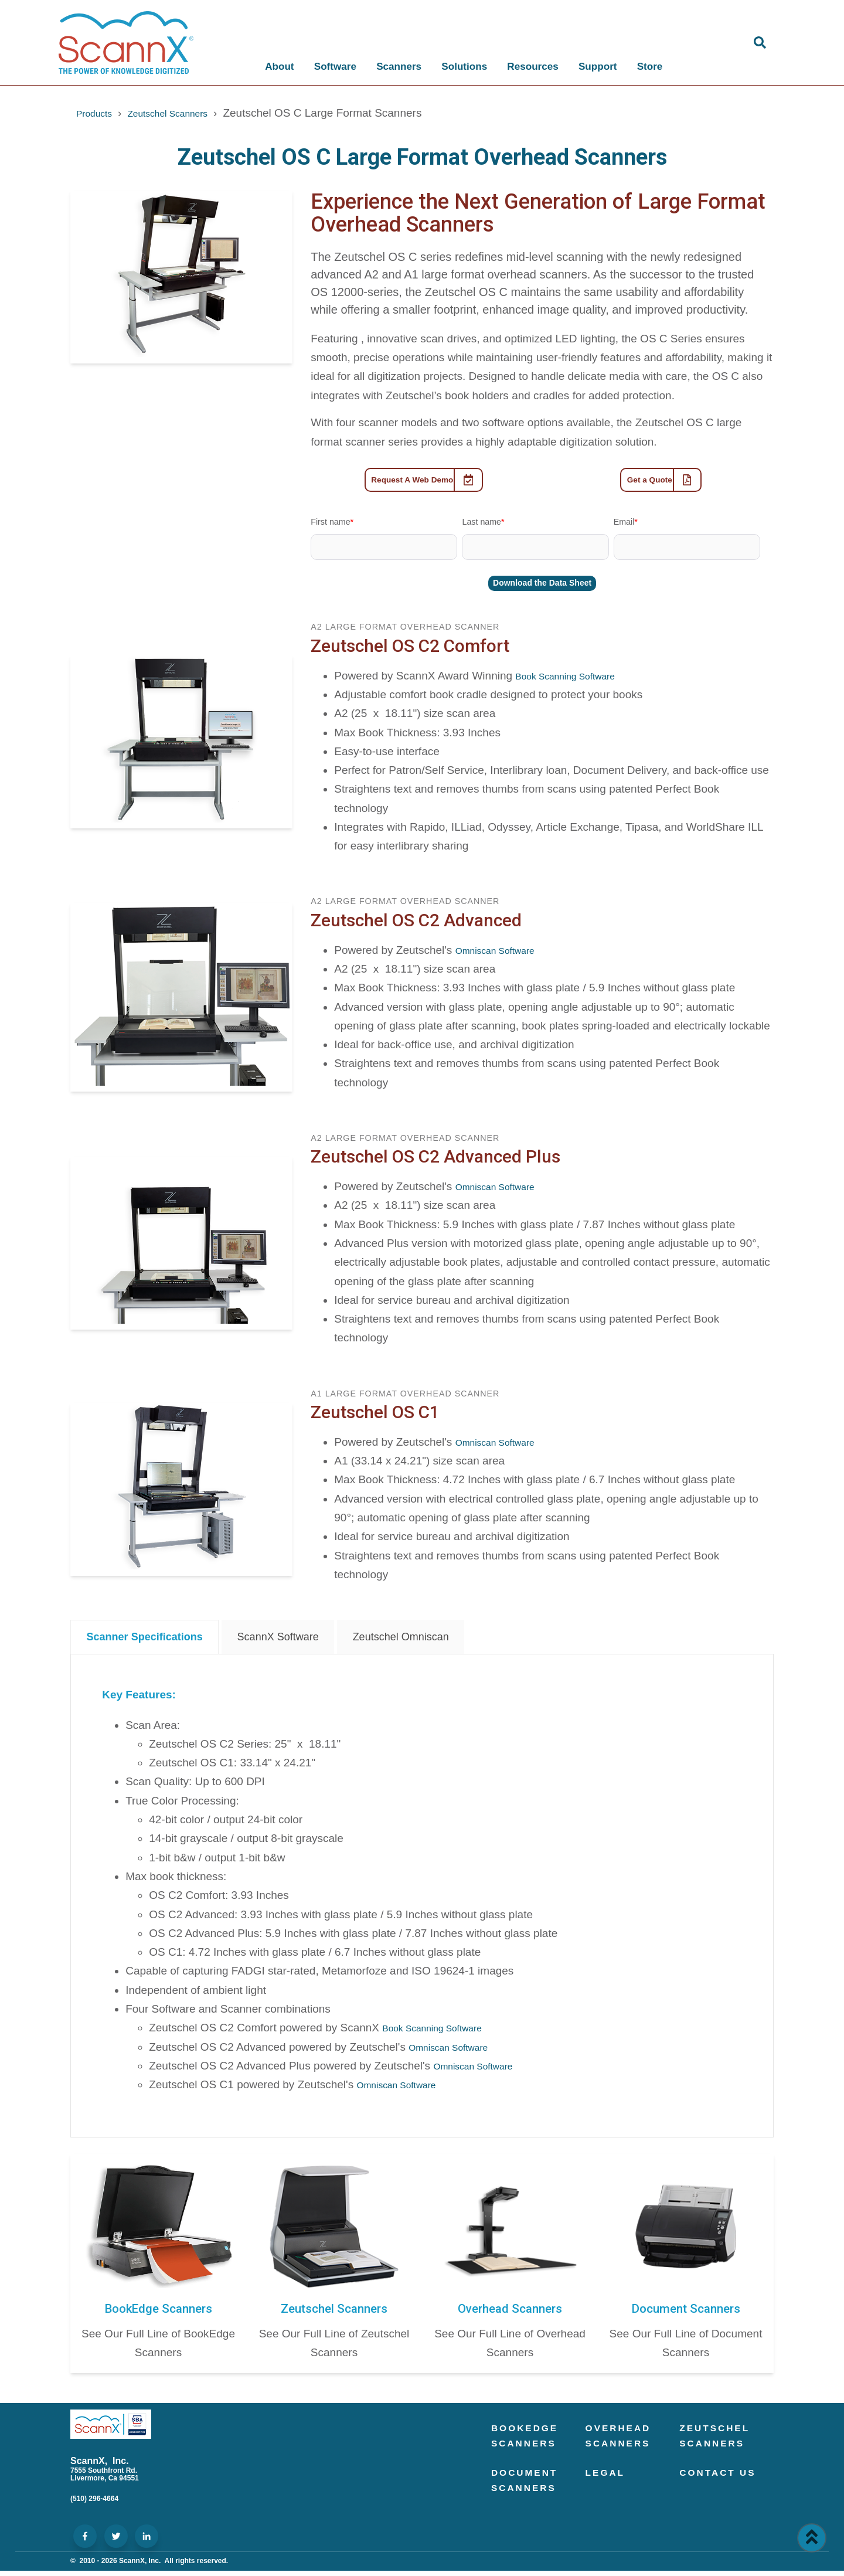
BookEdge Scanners (158, 2313)
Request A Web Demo (427, 482)
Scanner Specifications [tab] (145, 1642)
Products (98, 113)
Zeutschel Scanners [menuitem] (720, 2444)
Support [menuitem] (594, 66)
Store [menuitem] (646, 66)
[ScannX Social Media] (85, 2542)
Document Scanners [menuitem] (530, 2498)
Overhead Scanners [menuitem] (624, 2444)
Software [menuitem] (332, 66)
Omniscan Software (504, 955)
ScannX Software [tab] (278, 1642)
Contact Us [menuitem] (712, 2498)
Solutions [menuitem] (461, 66)
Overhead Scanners (510, 2313)
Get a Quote (665, 482)
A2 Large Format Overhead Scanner (405, 632)
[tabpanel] (422, 1901)
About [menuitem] (275, 66)
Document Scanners (686, 2313)
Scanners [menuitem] (395, 66)
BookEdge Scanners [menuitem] (530, 2444)
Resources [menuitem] (528, 66)
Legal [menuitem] (609, 2489)
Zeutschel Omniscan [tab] (401, 1642)
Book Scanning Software (576, 681)
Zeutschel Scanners (184, 113)
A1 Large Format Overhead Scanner (405, 1398)
